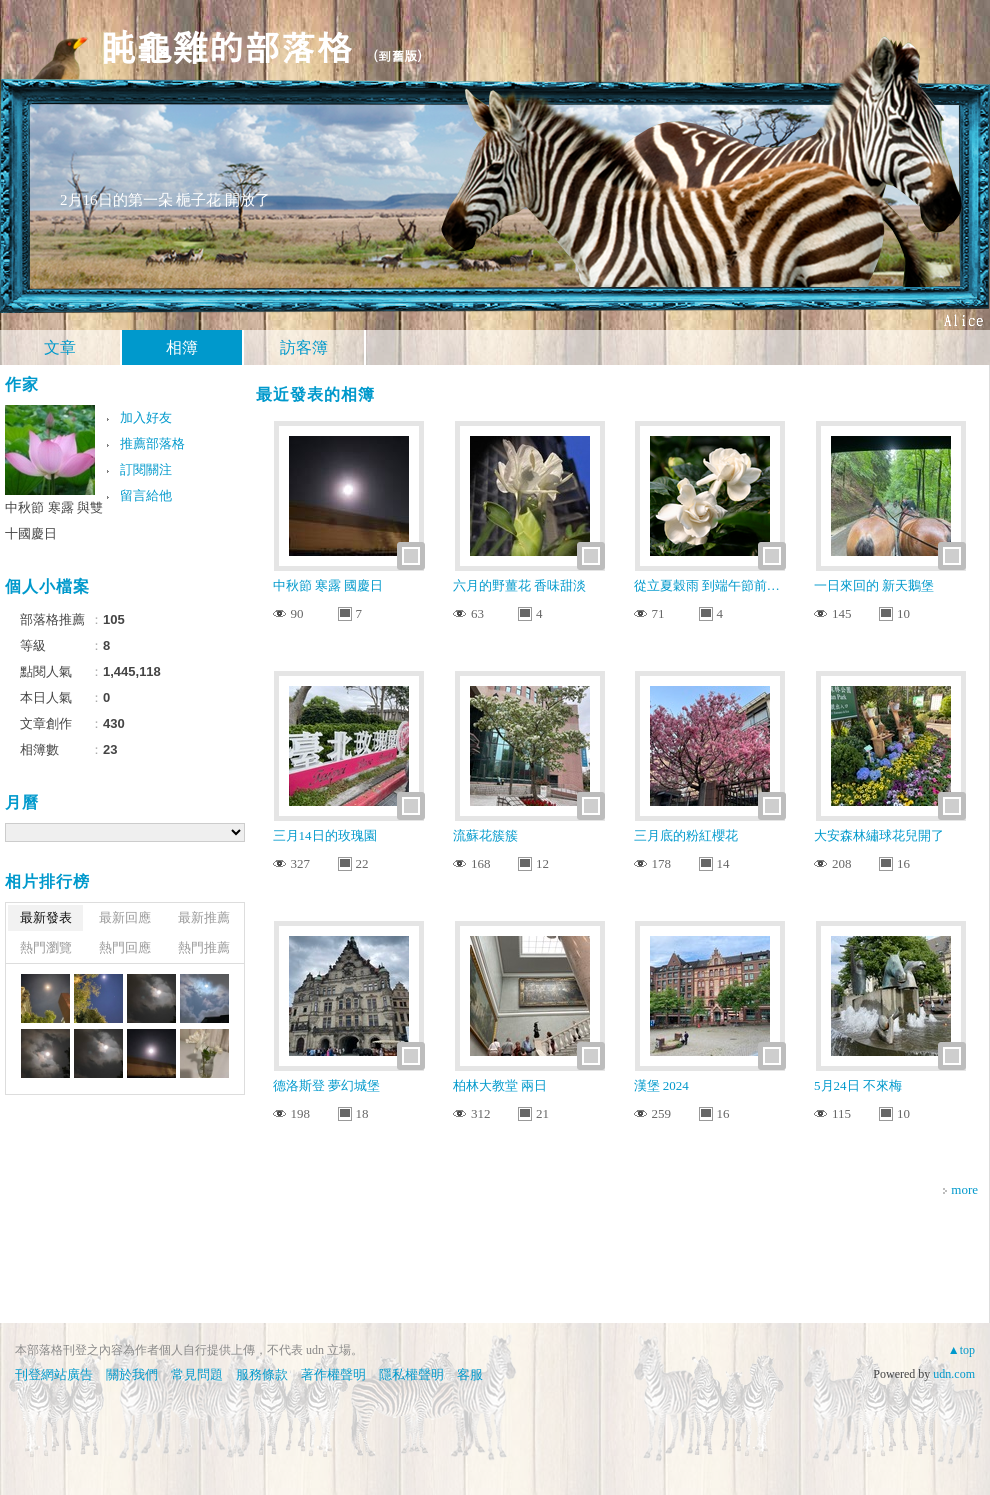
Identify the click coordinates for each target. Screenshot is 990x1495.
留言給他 (146, 495)
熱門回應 (125, 947)
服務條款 (262, 1374)
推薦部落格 (152, 443)
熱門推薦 (204, 947)
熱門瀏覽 (46, 947)
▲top (961, 1350)
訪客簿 (304, 347)
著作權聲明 (333, 1374)
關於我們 (132, 1374)
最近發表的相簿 (315, 394)
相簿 (182, 347)
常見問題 (197, 1374)
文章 (60, 347)
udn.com (954, 1374)
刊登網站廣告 (54, 1374)
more (964, 1189)
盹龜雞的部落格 (226, 45)
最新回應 (125, 917)
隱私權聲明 (411, 1374)
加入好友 (146, 417)
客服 (470, 1374)
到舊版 (397, 55)
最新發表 (46, 917)
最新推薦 (204, 917)
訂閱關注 (146, 469)
